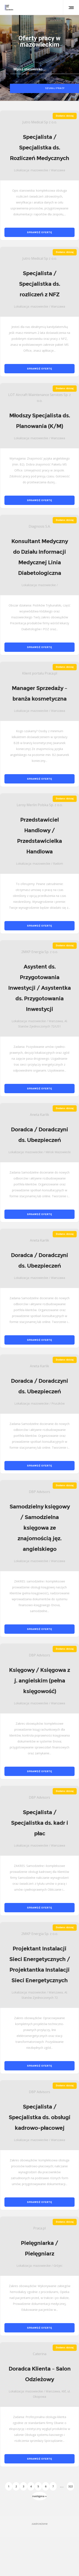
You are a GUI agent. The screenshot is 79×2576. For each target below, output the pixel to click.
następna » (39, 2484)
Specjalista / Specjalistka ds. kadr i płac (39, 1811)
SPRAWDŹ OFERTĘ (39, 220)
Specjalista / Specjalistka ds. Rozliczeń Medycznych (39, 136)
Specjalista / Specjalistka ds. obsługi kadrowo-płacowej (39, 2105)
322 (70, 2474)
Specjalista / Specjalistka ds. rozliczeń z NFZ (39, 272)
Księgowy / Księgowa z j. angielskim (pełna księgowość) (39, 1669)
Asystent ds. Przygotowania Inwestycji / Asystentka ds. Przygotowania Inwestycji (39, 976)
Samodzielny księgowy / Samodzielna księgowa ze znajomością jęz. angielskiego (39, 1515)
